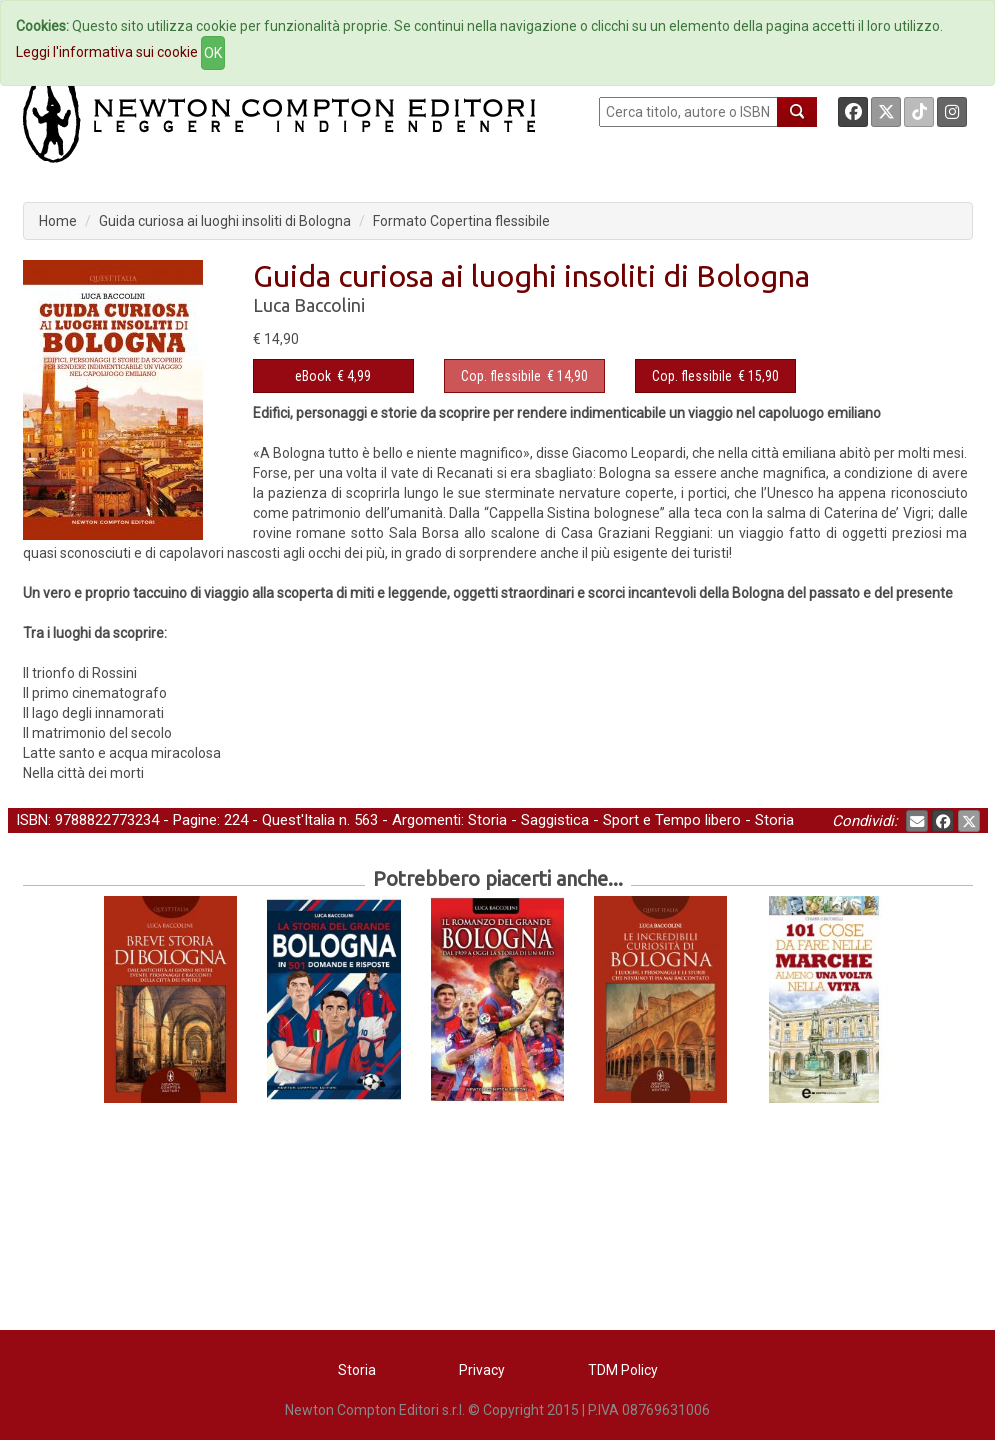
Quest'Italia (298, 820)
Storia (487, 820)
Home (58, 221)
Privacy (482, 1370)
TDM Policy (623, 1370)
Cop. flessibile (501, 376)
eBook (313, 376)
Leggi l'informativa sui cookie (107, 52)
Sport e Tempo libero (672, 820)
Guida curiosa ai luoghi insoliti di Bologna (225, 221)
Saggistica (555, 820)
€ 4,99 (333, 376)
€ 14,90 (524, 376)
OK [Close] (213, 53)
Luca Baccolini (309, 305)
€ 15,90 (715, 376)
